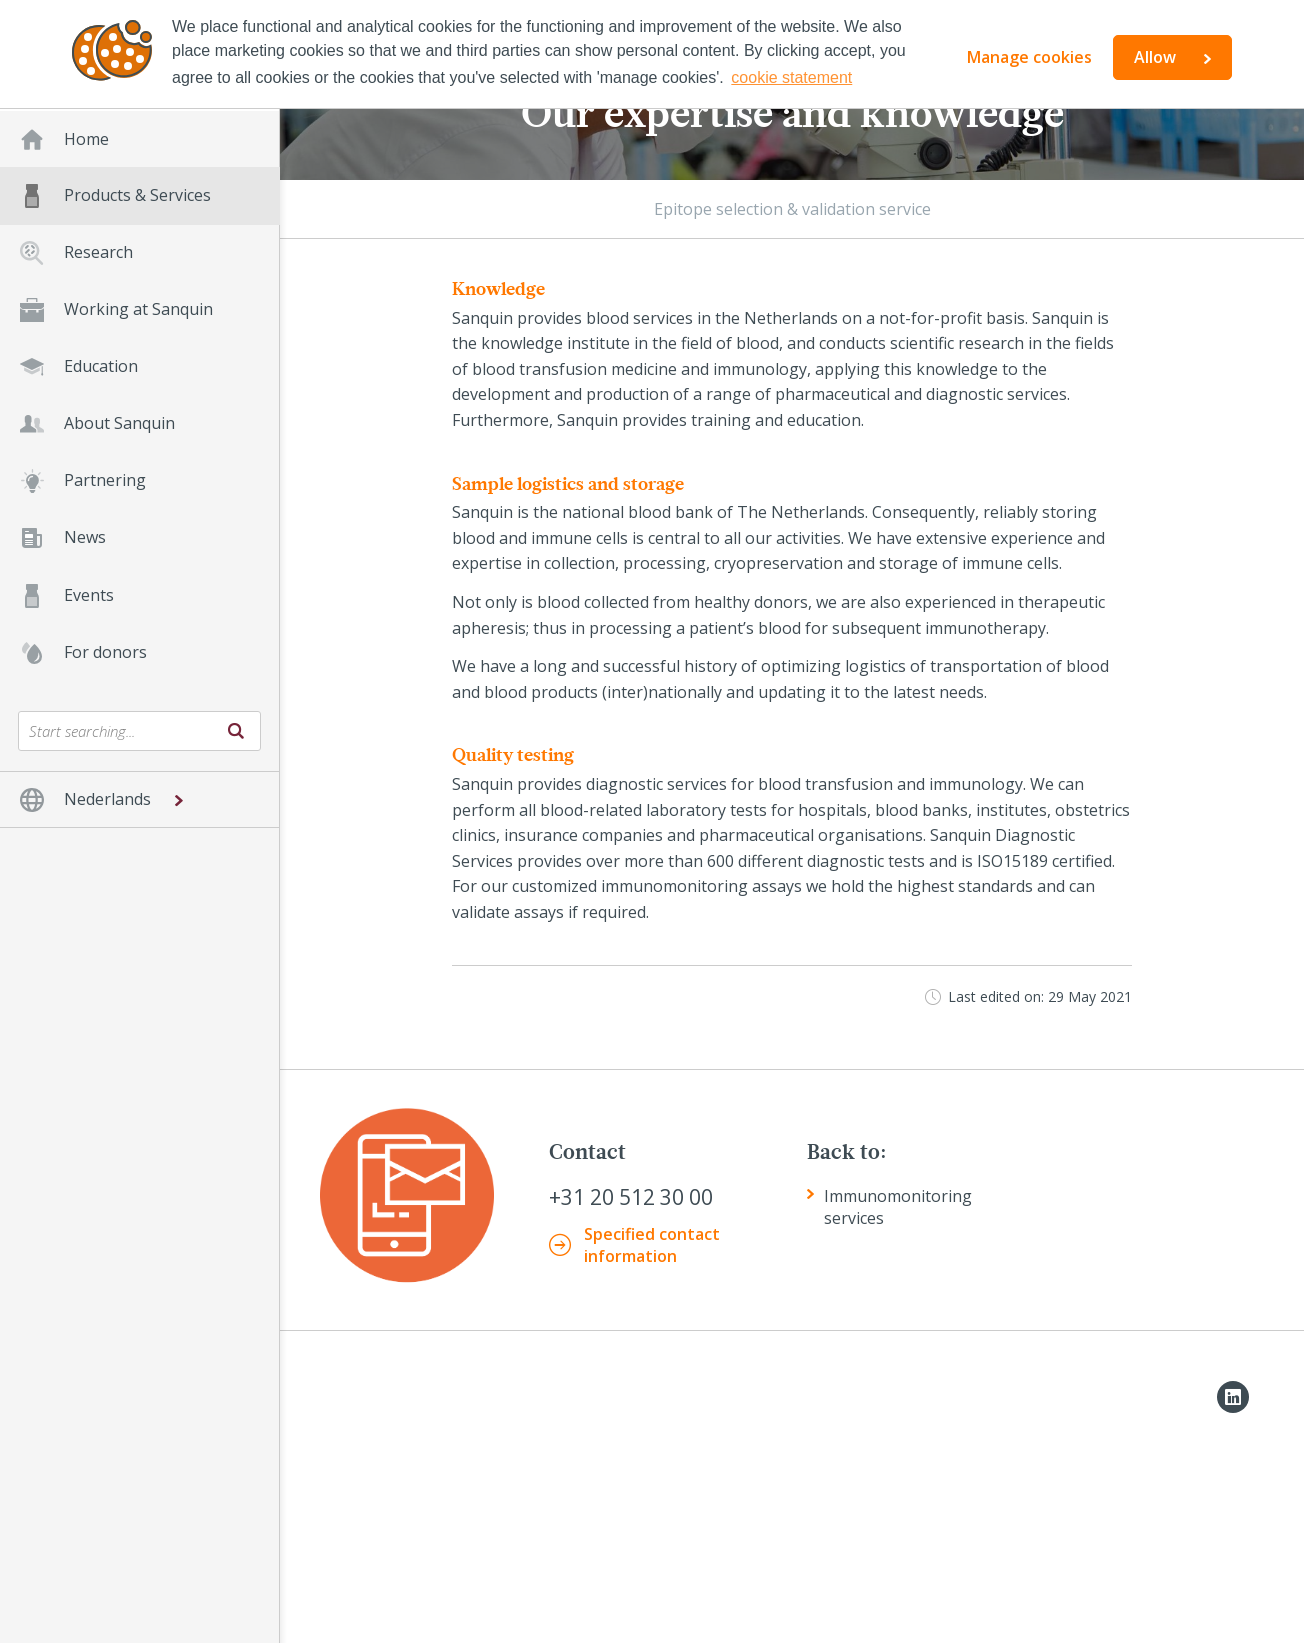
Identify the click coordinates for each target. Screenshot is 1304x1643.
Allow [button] (1155, 57)
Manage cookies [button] (1029, 57)
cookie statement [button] (791, 77)
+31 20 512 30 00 (631, 1197)
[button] (139, 799)
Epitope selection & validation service (792, 209)
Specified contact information (652, 1245)
